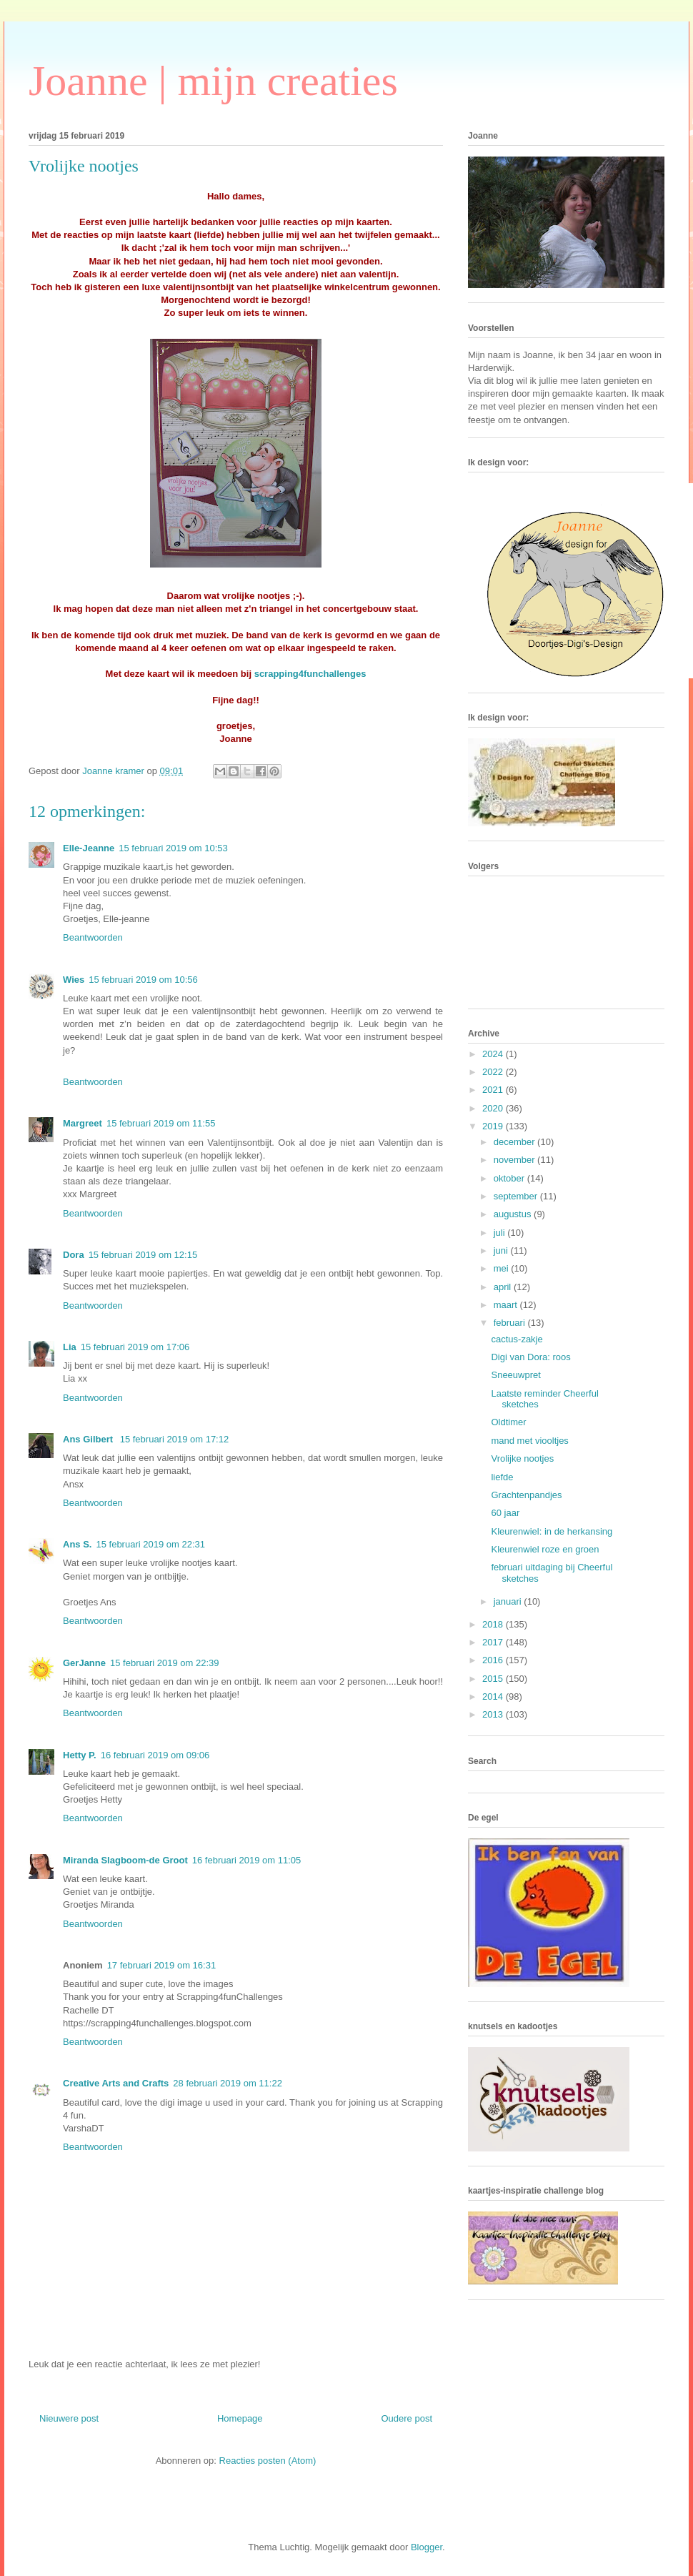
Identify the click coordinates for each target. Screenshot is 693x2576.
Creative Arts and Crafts (116, 2083)
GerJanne (84, 1663)
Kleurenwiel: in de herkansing (551, 1531)
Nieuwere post (69, 2418)
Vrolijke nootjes (522, 1458)
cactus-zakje (516, 1339)
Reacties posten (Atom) (267, 2460)
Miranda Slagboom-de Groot (125, 1860)
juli (501, 1232)
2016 (494, 1660)
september (517, 1196)
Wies (73, 979)
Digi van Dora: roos (530, 1357)
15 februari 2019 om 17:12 (174, 1439)
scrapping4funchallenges (310, 673)
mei (503, 1268)
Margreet (82, 1123)
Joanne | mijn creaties (213, 80)
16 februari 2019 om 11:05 (246, 1860)
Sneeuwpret (515, 1374)
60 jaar (505, 1512)
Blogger (426, 2547)
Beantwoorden (93, 937)
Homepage (240, 2418)
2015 (494, 1678)
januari (509, 1601)
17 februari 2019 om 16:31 (161, 1965)
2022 (494, 1071)
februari (511, 1322)
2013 (494, 1714)
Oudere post (406, 2418)
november (515, 1159)
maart (507, 1304)
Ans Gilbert (89, 1439)
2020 (494, 1108)
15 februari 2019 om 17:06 (135, 1347)
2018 (494, 1624)
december (515, 1141)
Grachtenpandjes (526, 1495)
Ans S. (77, 1544)
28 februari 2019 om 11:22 (227, 2083)
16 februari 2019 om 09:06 (155, 1755)
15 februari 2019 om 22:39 (164, 1663)
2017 (494, 1642)
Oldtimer (508, 1422)
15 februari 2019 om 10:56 (143, 979)
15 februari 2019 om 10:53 (173, 848)
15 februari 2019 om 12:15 (143, 1254)
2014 (494, 1696)
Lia (69, 1347)
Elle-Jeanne (88, 848)
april (504, 1287)
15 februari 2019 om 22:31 (150, 1544)
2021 (494, 1089)
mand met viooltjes (529, 1440)
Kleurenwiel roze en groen (545, 1549)
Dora (73, 1254)
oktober (510, 1178)
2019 (494, 1126)
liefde (502, 1477)
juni (502, 1250)
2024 (494, 1054)
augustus (514, 1214)
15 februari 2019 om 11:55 (161, 1123)
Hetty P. (79, 1755)
